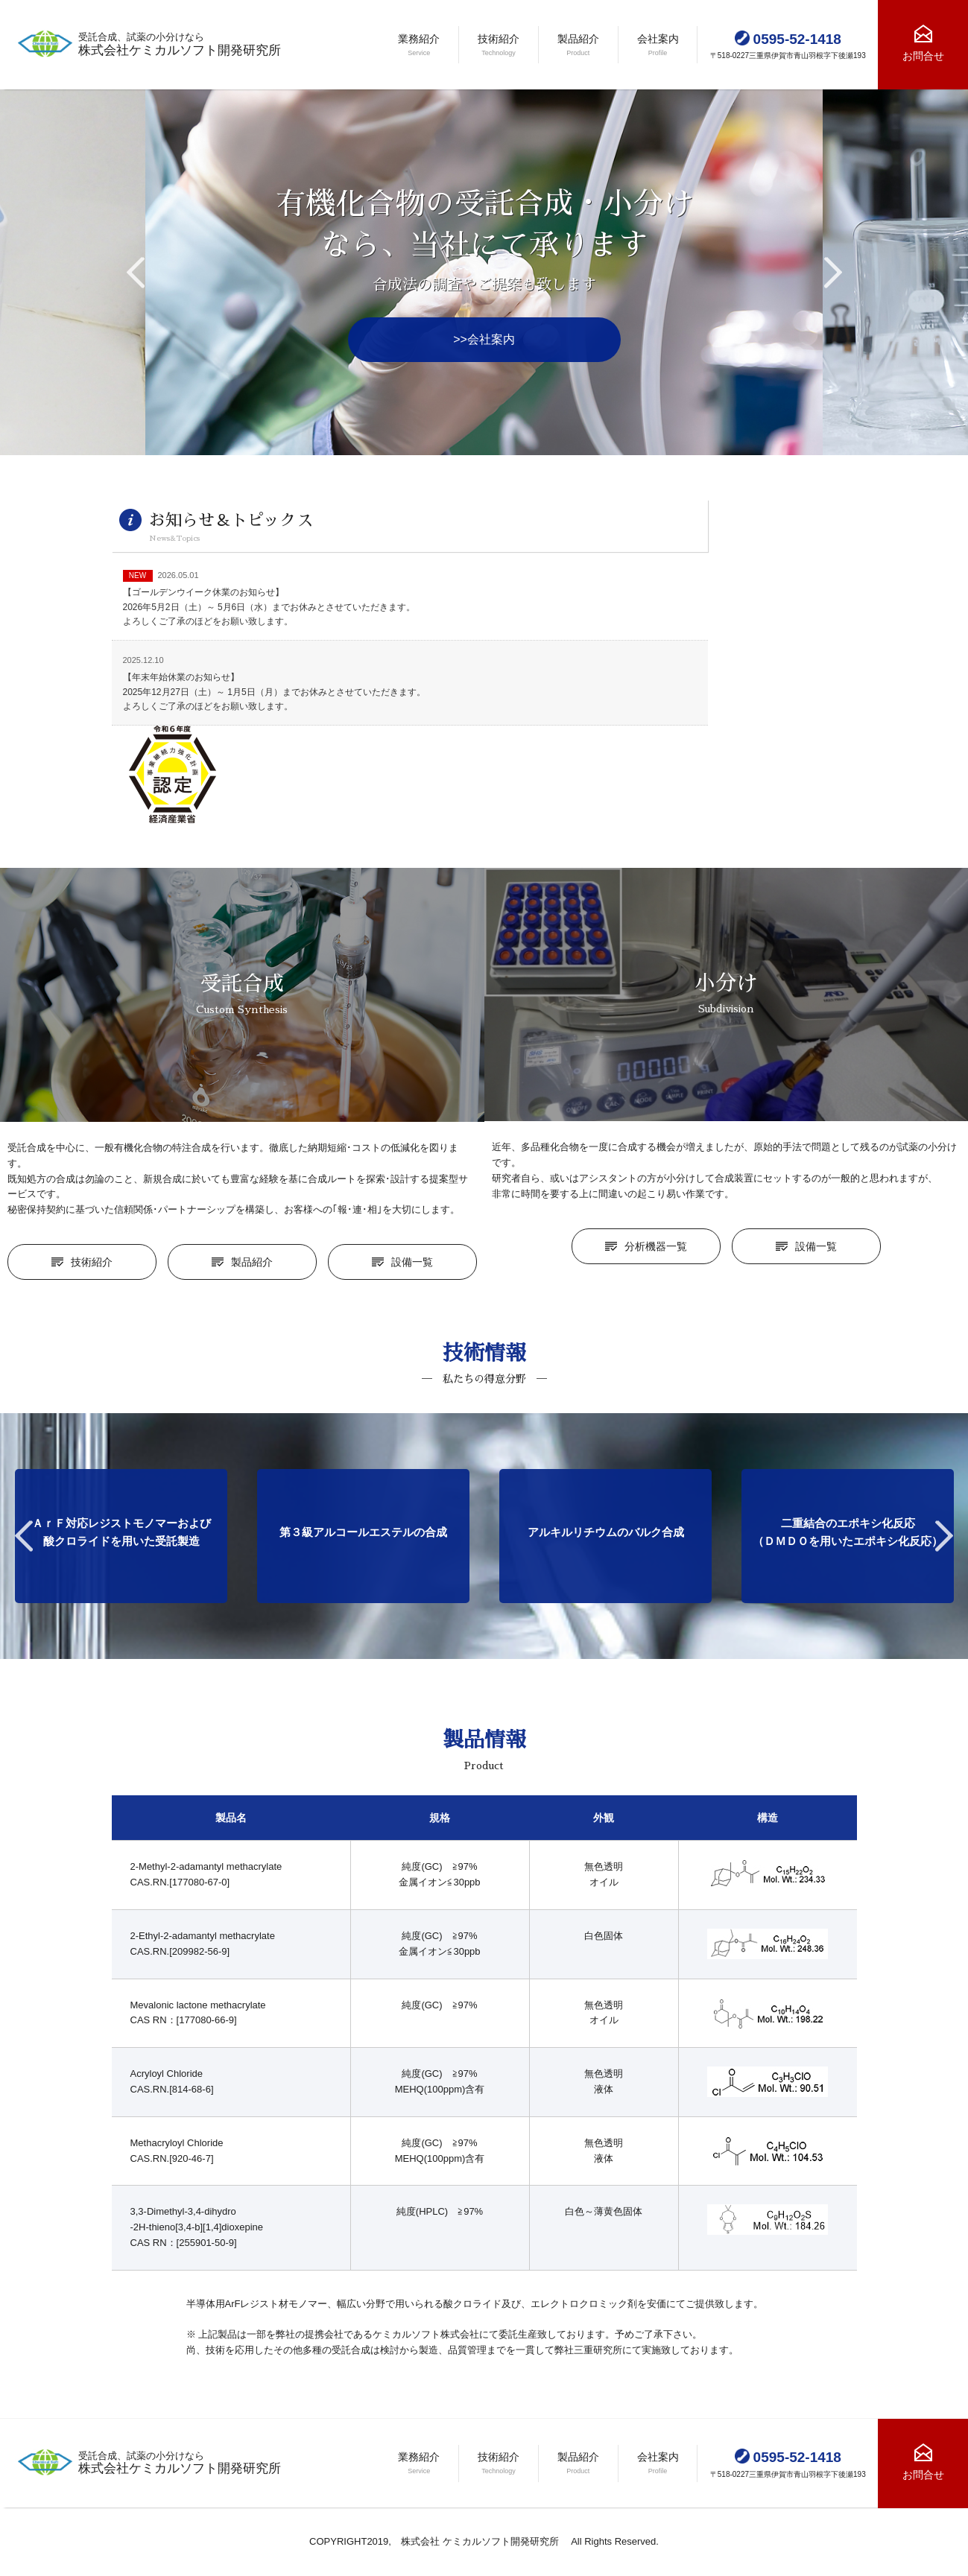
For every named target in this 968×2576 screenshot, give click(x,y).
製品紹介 (252, 1262)
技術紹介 (92, 1262)
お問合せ (923, 56)
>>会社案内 (484, 339)
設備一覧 (412, 1262)
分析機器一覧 (655, 1246)
